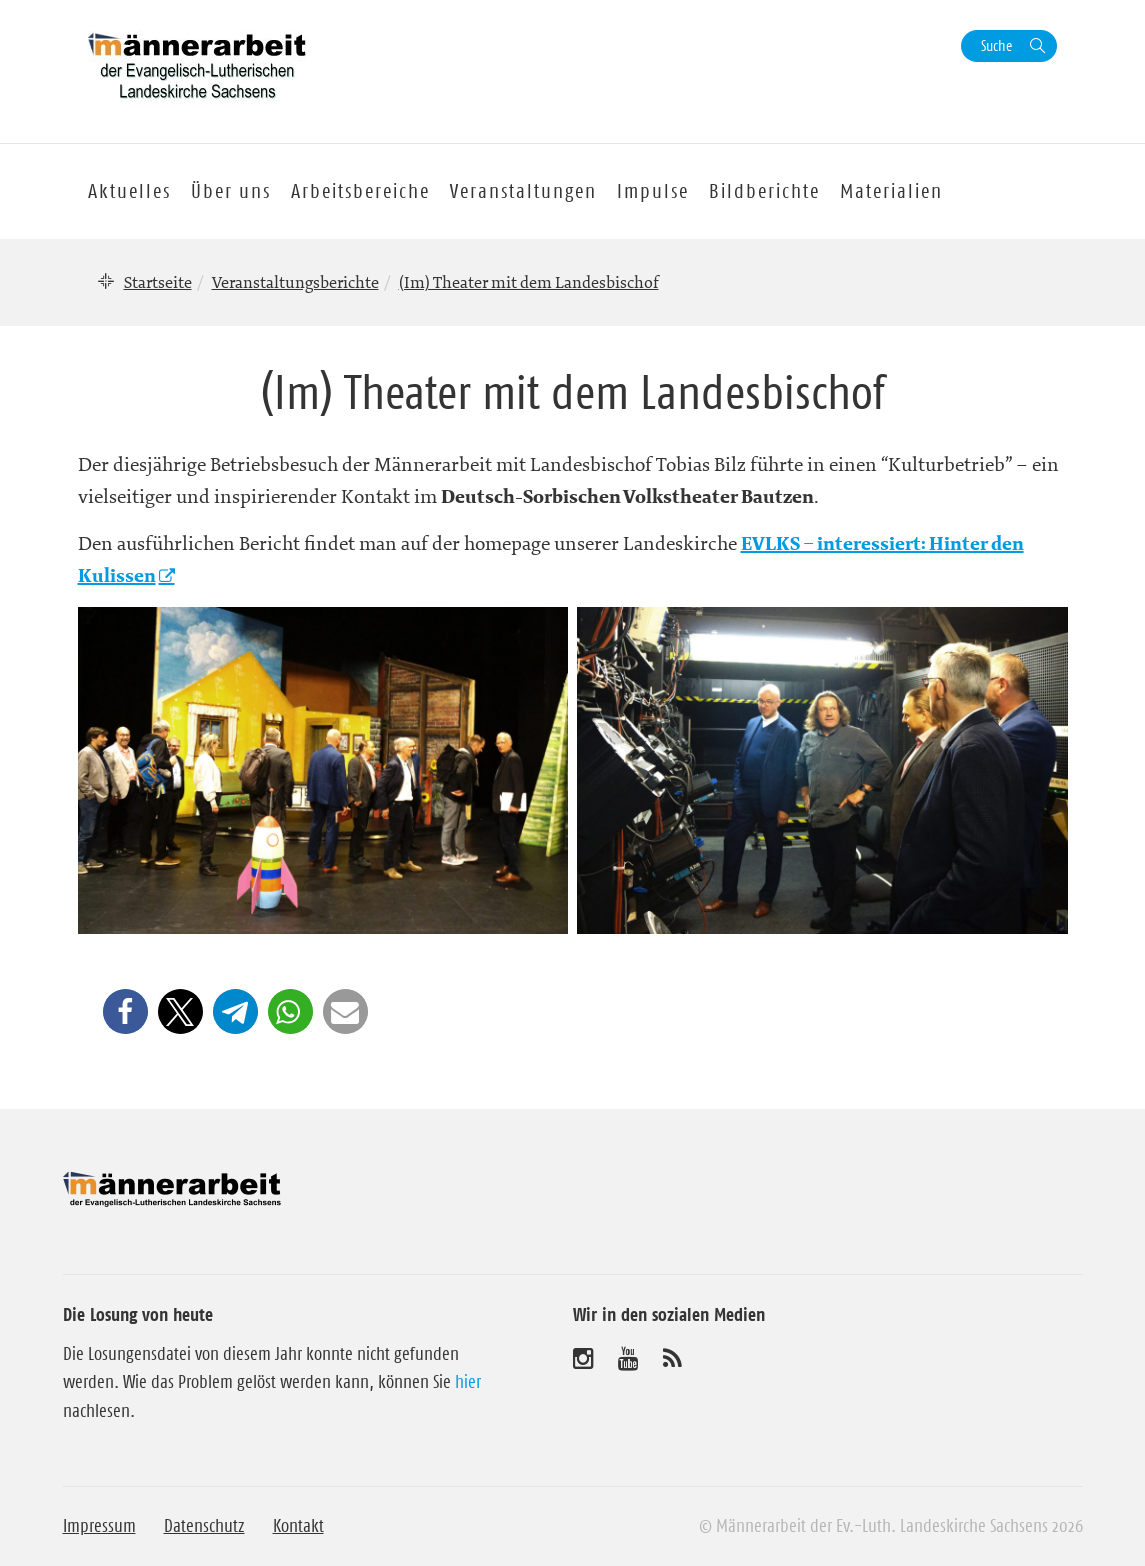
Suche (996, 45)
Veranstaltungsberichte (295, 282)
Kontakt (298, 1526)
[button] (125, 1011)
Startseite (158, 282)
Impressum (99, 1526)
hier (468, 1382)
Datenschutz (204, 1526)
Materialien (891, 191)
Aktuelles (129, 191)
